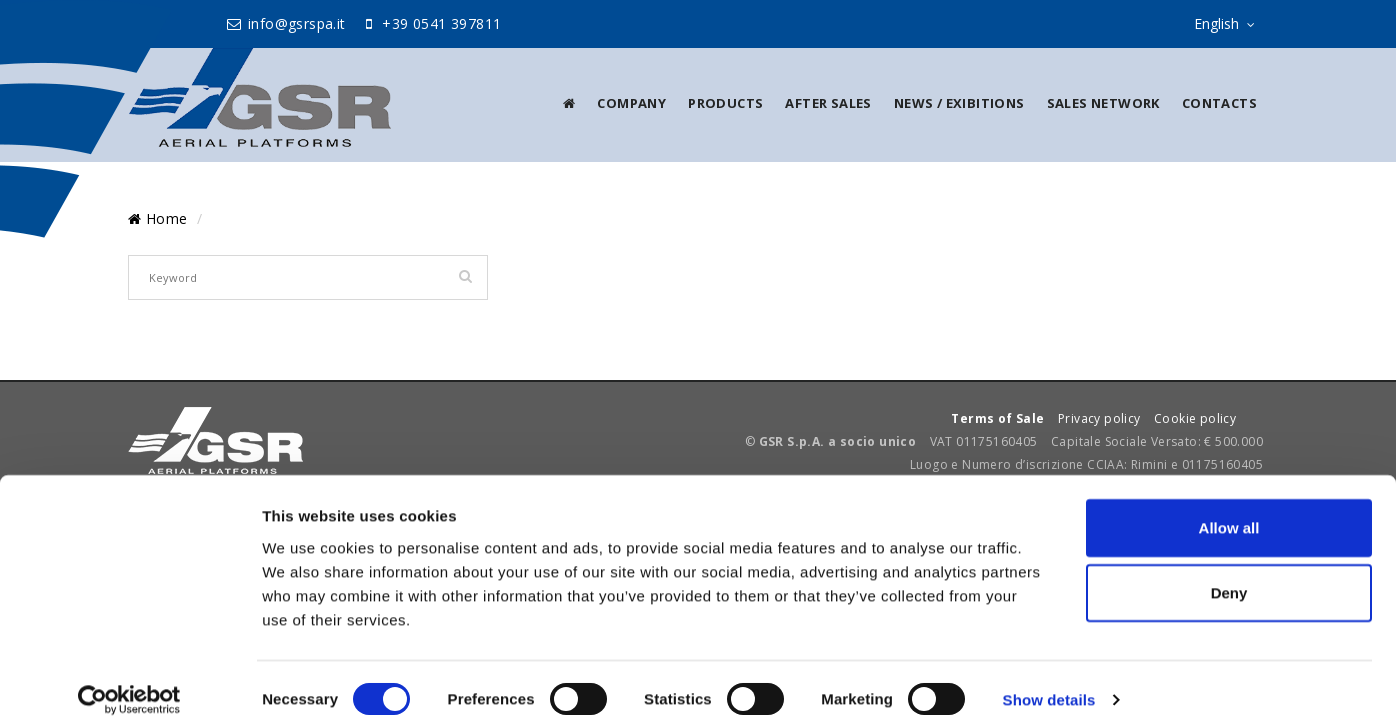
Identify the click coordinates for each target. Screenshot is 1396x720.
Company (631, 103)
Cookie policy (1195, 418)
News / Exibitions (959, 103)
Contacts (1219, 103)
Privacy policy (1099, 418)
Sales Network (1103, 103)
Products (725, 103)
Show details (1049, 680)
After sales (828, 103)
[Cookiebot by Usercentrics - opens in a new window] (129, 681)
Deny (1229, 573)
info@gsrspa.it (286, 23)
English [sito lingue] (1228, 25)
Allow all (1229, 507)
